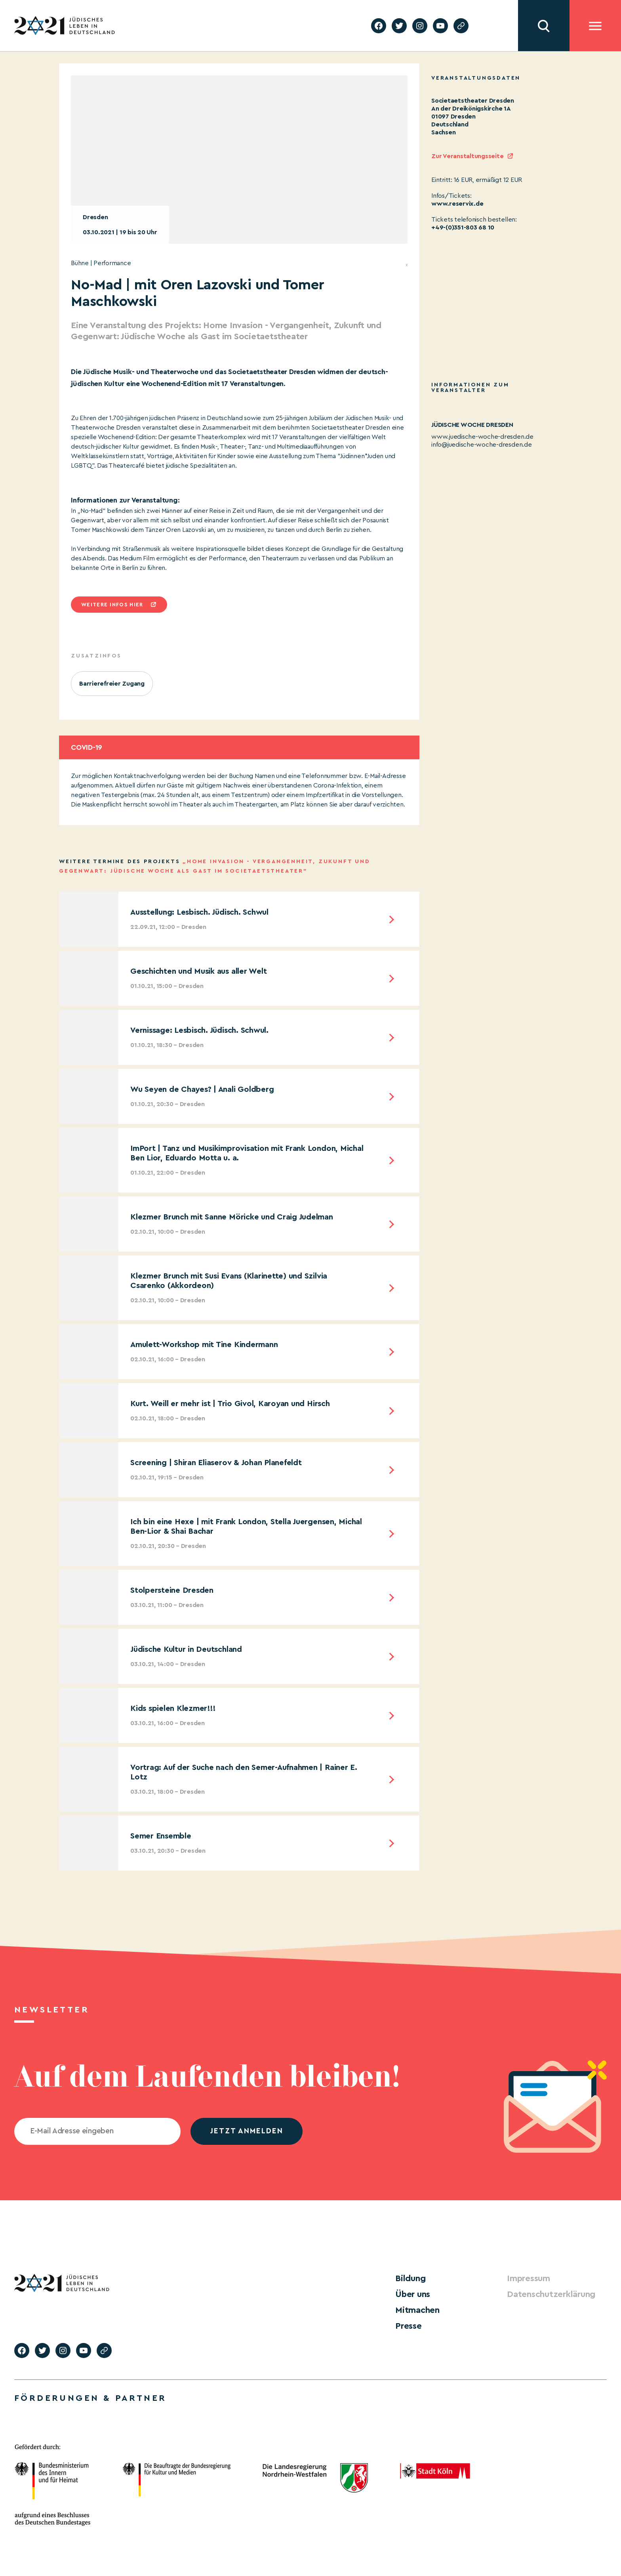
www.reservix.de (457, 204)
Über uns (409, 2291)
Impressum (524, 2277)
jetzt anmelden (246, 2131)
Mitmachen (413, 2306)
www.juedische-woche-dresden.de (482, 437)
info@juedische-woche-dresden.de (481, 444)
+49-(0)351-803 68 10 (462, 227)
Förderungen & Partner (90, 2391)
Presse (405, 2320)
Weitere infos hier (112, 604)
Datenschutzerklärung (542, 2291)
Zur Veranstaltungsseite (467, 156)
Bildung (408, 2277)
